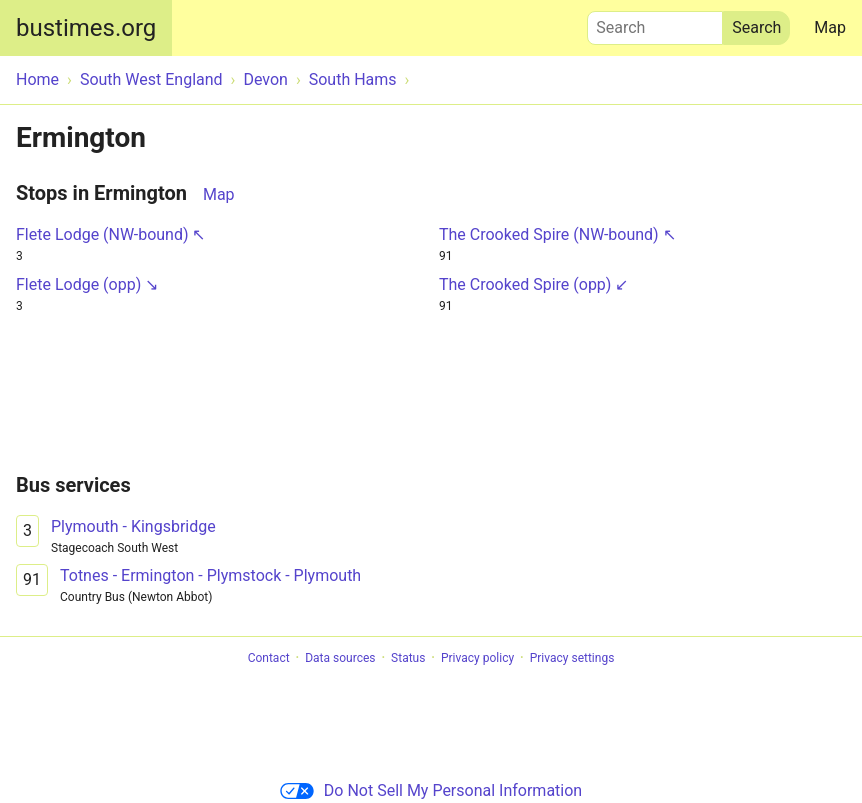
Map (830, 27)
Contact (269, 658)
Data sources (340, 658)
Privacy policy (477, 658)
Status (408, 658)
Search (655, 23)
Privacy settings (572, 658)
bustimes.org (86, 28)
